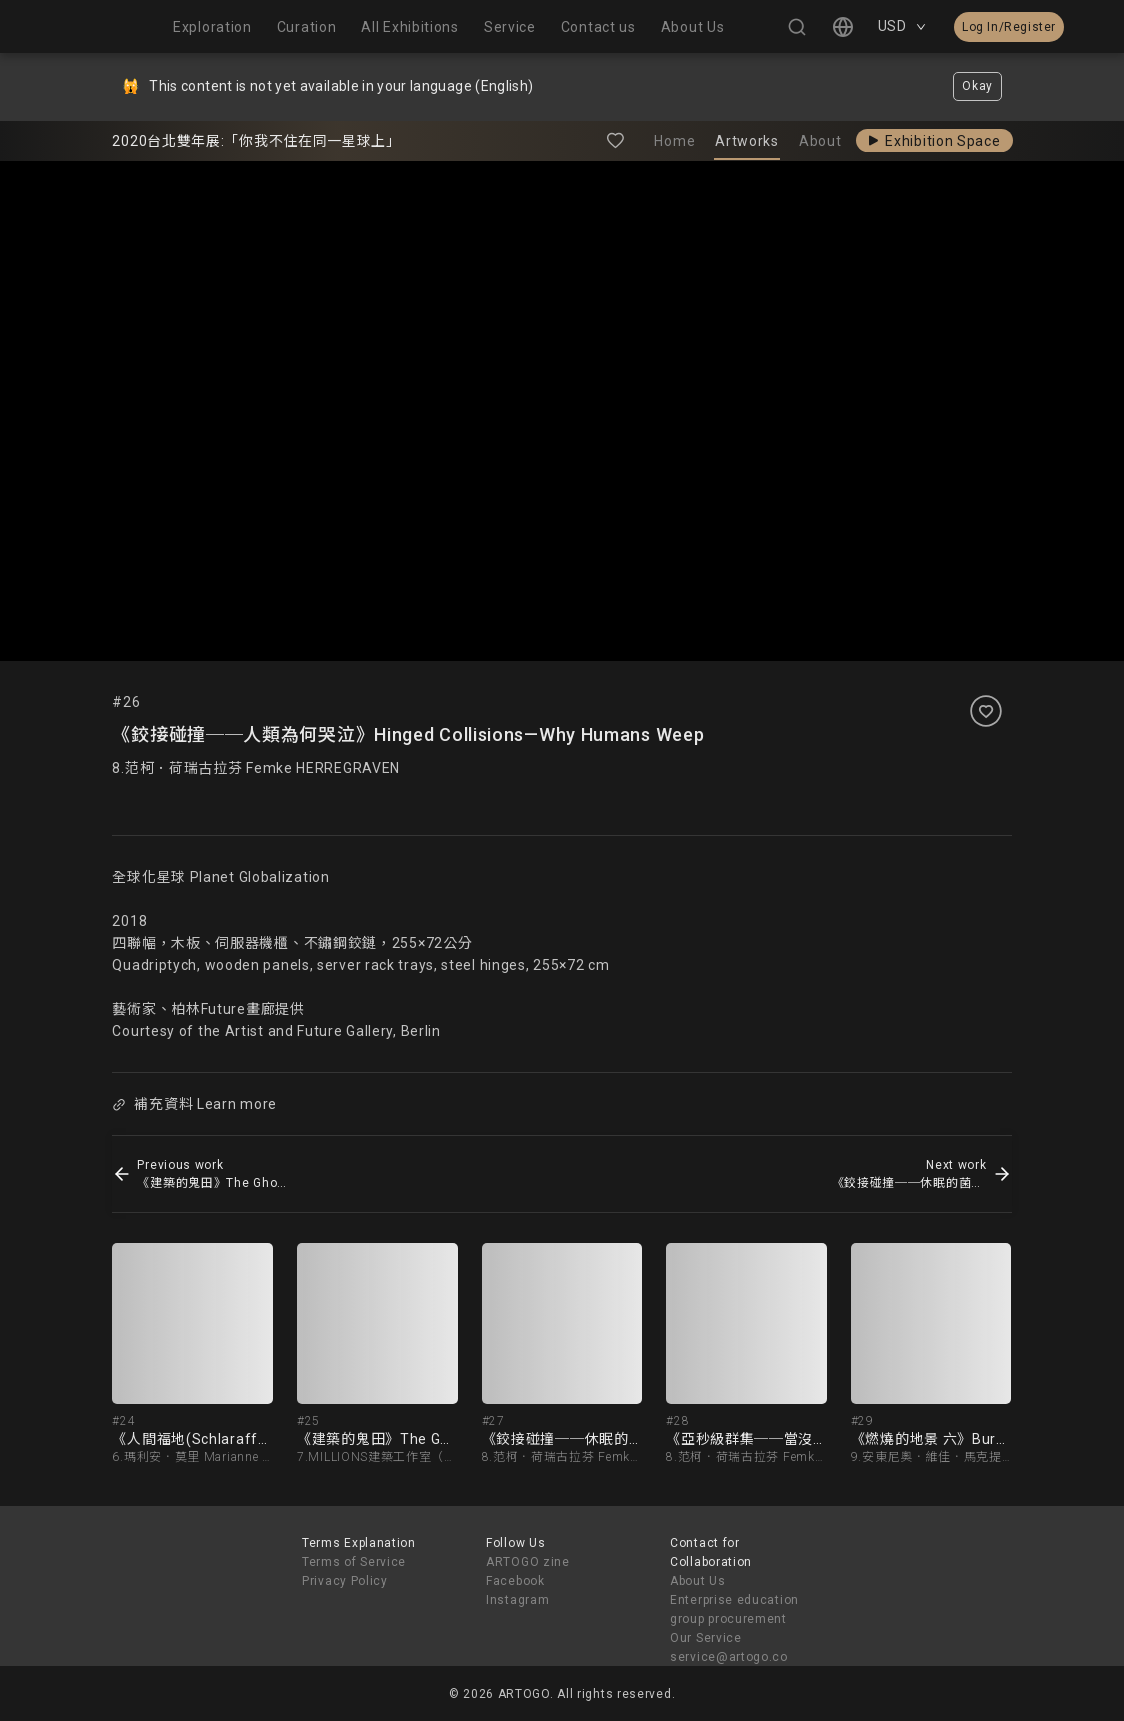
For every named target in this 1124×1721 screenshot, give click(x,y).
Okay (977, 86)
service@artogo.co (729, 1657)
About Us (698, 1581)
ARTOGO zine (528, 1562)
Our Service (706, 1638)
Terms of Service (354, 1562)
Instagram (517, 1600)
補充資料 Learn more (195, 1104)
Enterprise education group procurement (734, 1609)
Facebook (515, 1581)
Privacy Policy (345, 1581)
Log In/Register (1009, 27)
